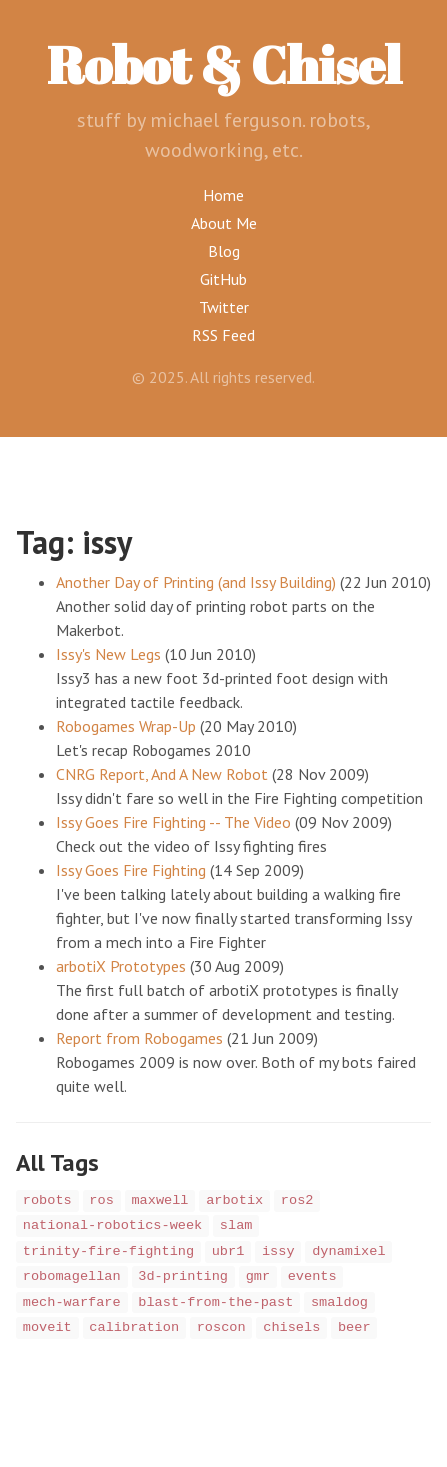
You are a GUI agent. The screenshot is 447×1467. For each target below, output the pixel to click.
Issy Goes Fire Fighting (131, 870)
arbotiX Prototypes (121, 966)
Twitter (224, 307)
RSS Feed (223, 335)
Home (223, 195)
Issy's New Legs (108, 654)
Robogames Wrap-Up (126, 726)
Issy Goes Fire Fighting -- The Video (173, 822)
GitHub (223, 279)
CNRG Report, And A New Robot (162, 774)
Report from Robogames (139, 1038)
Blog (224, 251)
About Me (224, 223)
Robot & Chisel (224, 64)
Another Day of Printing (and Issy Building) (196, 582)
